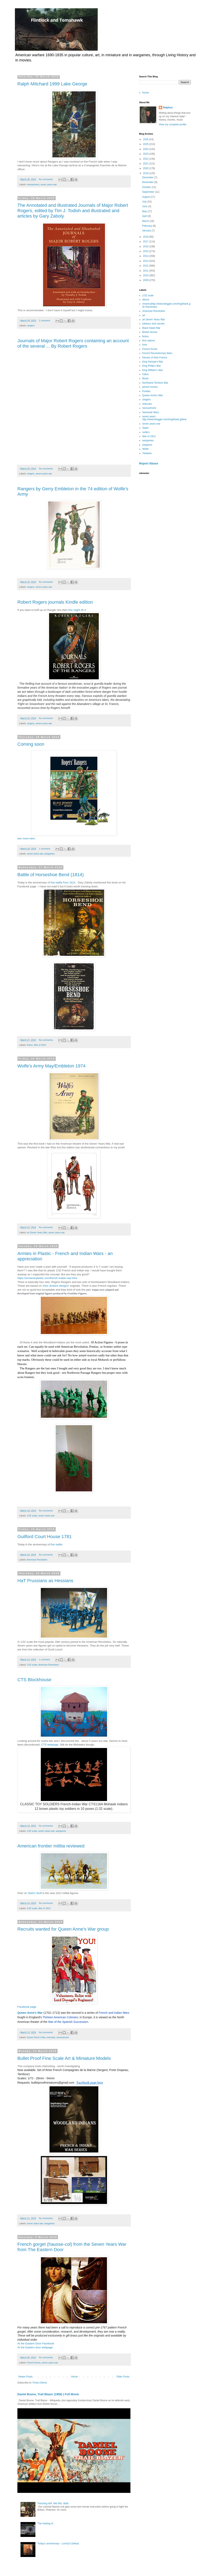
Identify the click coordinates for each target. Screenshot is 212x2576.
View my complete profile (172, 124)
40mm (145, 299)
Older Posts (122, 2376)
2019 (146, 173)
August (146, 196)
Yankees (147, 453)
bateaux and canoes (153, 323)
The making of (45, 2523)
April (145, 216)
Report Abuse (148, 463)
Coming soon (30, 744)
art (143, 315)
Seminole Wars (150, 412)
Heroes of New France (154, 357)
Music (145, 378)
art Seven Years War (37, 1232)
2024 (146, 149)
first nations (148, 340)
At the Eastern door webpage (35, 2347)
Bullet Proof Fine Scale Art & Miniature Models (64, 2058)
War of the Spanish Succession (68, 2021)
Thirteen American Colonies (60, 2017)
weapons (147, 444)
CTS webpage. (50, 1744)
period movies (150, 386)
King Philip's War (151, 365)
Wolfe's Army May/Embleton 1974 (51, 1065)
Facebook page (26, 2006)
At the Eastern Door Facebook (35, 2343)
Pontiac (146, 391)
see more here (26, 838)
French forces (34, 2362)
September (148, 191)
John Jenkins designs (55, 1285)
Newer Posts (25, 2376)
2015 (146, 251)
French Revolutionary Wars (157, 353)
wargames (49, 853)
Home (74, 2376)
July (144, 201)
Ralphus (168, 107)
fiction (30, 1045)
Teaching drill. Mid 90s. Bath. (53, 2503)
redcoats (51, 2037)
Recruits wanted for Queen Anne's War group (63, 1929)
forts (144, 344)
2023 (146, 153)
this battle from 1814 (63, 882)
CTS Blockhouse (34, 1679)
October (147, 187)
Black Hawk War (151, 328)
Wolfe (145, 448)
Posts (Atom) (40, 2382)
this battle (56, 1544)
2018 (146, 236)
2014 (146, 256)
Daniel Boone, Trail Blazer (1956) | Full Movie (48, 2394)
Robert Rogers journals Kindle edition (55, 602)
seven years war (49, 184)
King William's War (152, 370)
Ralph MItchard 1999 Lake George (52, 83)
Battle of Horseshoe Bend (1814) (50, 874)
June (145, 206)
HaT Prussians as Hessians (45, 1580)
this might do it (77, 609)
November (148, 182)
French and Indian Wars (114, 2012)
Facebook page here (90, 2082)
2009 (146, 280)
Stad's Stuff (35, 1893)
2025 (146, 144)
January (147, 230)
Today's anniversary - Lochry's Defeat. (58, 2543)
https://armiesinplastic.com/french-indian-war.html (47, 1278)
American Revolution (37, 1559)
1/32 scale (32, 1515)
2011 (146, 270)
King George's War (152, 361)
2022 (146, 158)
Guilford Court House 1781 (44, 1536)
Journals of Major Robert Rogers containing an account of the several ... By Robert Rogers (73, 343)
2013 (146, 261)
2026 (146, 139)
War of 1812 (40, 1045)
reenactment (33, 184)
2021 (146, 163)
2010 (146, 275)
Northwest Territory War (155, 382)
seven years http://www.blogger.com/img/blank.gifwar (164, 418)
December (148, 177)
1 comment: (45, 320)
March (146, 221)
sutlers (145, 432)
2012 (146, 265)
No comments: (46, 179)
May (144, 211)
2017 (146, 241)
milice (145, 374)
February (147, 225)
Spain (145, 427)
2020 (146, 168)
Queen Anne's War (30, 2012)
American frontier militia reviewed (50, 1846)
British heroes (149, 332)
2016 (146, 246)
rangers (31, 325)
